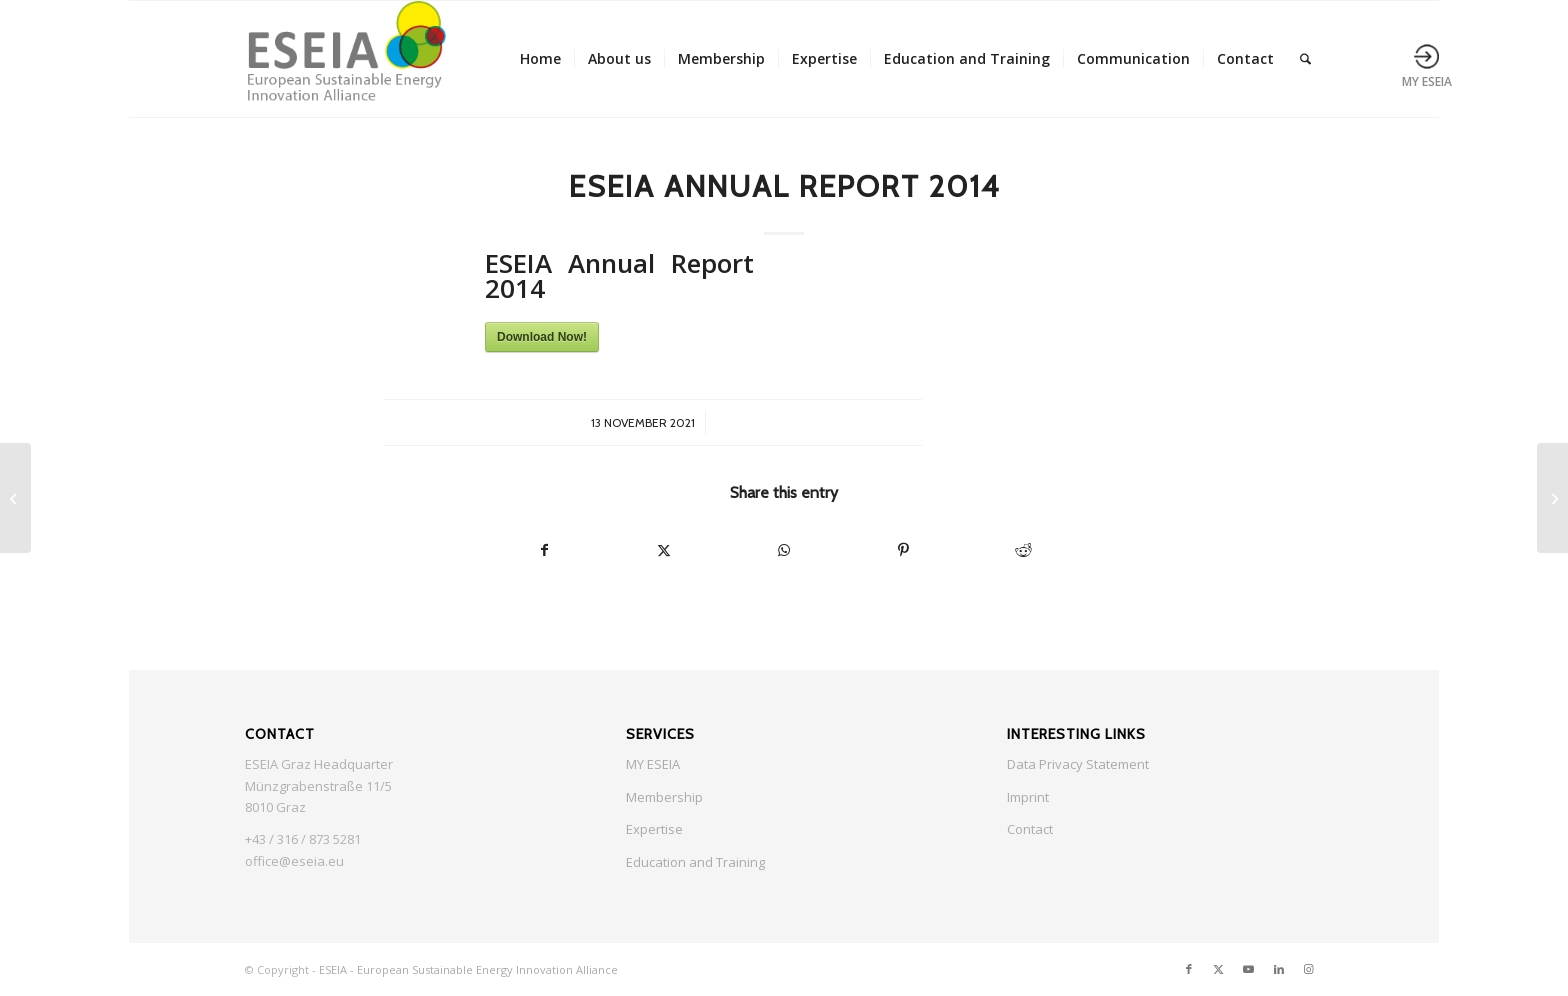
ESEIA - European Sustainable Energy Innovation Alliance (468, 969)
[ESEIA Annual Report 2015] (1552, 498)
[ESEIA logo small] (345, 59)
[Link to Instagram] (1309, 969)
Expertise (654, 829)
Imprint (1028, 797)
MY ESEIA (653, 764)
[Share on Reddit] (1023, 550)
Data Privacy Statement (1078, 764)
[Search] (1305, 59)
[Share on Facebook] (545, 550)
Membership (664, 797)
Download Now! (542, 337)
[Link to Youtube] (1249, 969)
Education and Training (695, 862)
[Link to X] (1219, 969)
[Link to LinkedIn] (1279, 969)
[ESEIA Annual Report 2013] (15, 498)
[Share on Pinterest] (904, 550)
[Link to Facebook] (1189, 969)
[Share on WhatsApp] (784, 550)
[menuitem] (540, 59)
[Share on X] (665, 550)
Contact (1030, 829)
